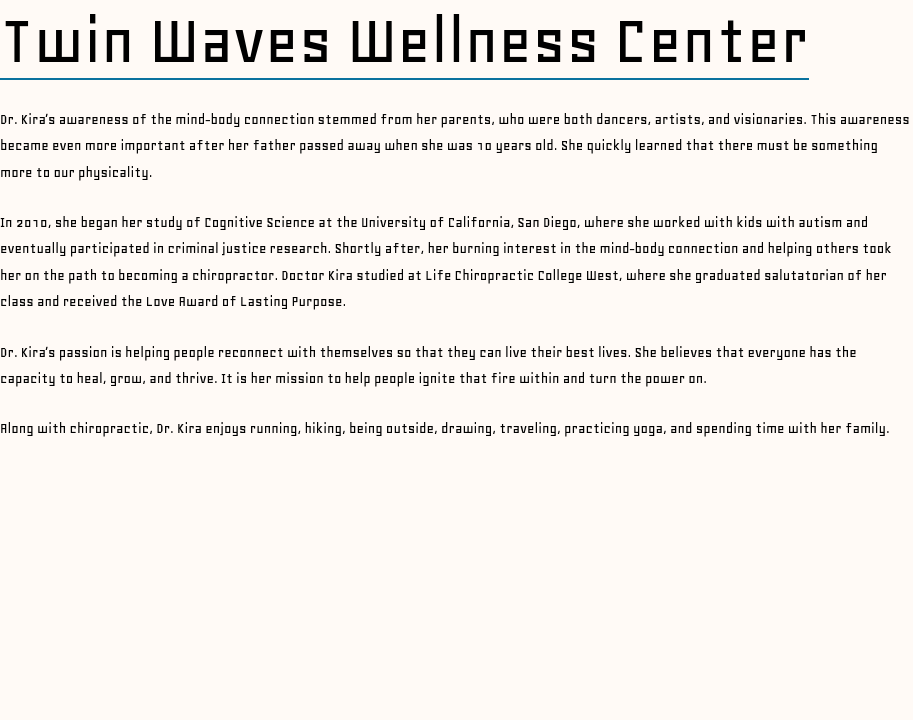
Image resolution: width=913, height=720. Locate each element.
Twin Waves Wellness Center (404, 41)
